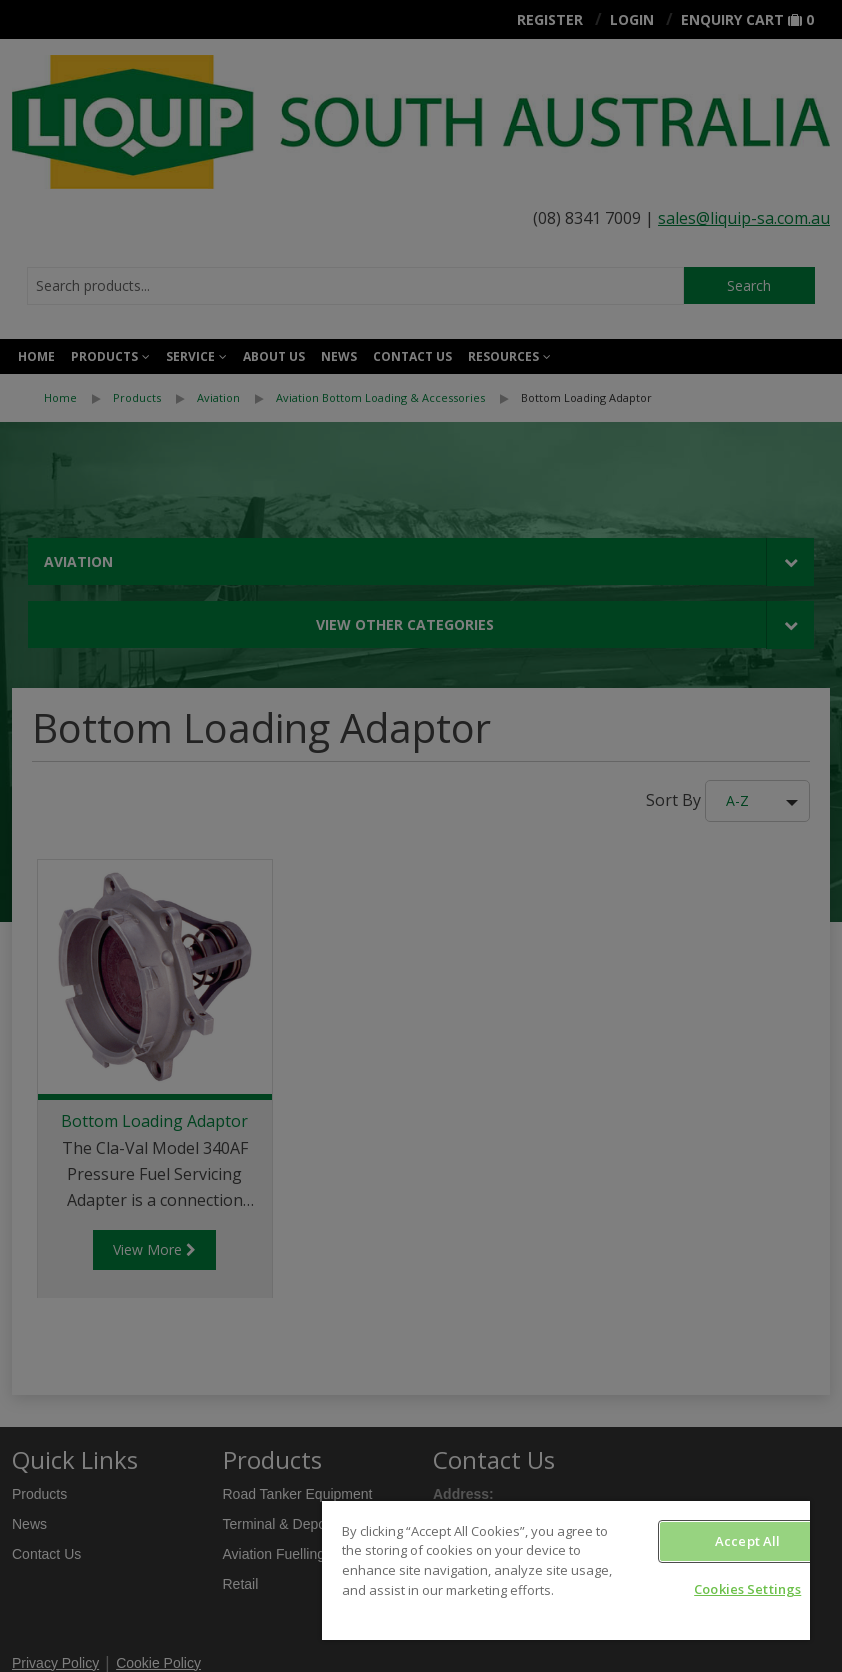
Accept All (747, 1541)
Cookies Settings (747, 1589)
